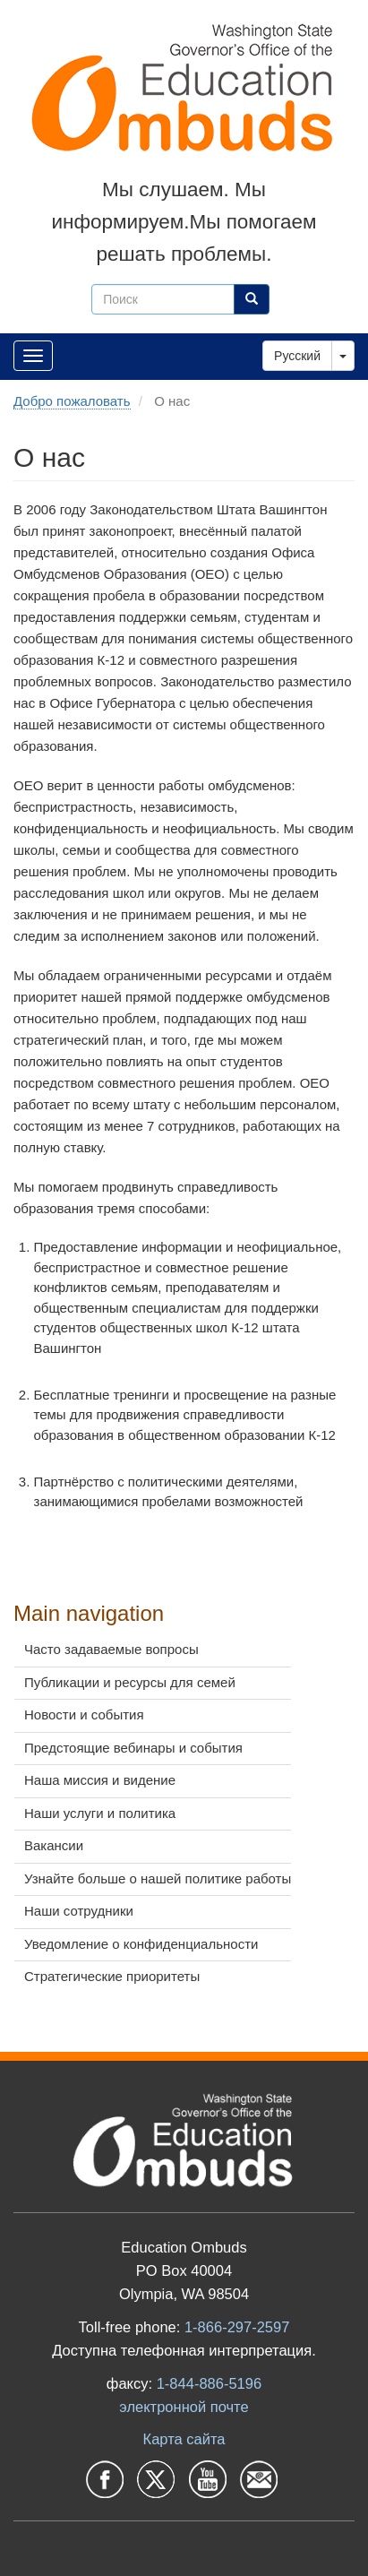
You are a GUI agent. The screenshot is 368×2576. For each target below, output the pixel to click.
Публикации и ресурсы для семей (129, 1682)
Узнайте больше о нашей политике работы (157, 1878)
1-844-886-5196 (209, 2383)
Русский (297, 356)
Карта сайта (184, 2439)
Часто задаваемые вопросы (111, 1649)
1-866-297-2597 (236, 2327)
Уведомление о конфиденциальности (141, 1943)
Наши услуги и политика (99, 1813)
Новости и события (84, 1714)
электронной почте (183, 2407)
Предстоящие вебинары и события (133, 1747)
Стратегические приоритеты (112, 1976)
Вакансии (53, 1845)
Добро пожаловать (72, 401)
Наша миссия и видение (99, 1780)
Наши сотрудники (78, 1910)
